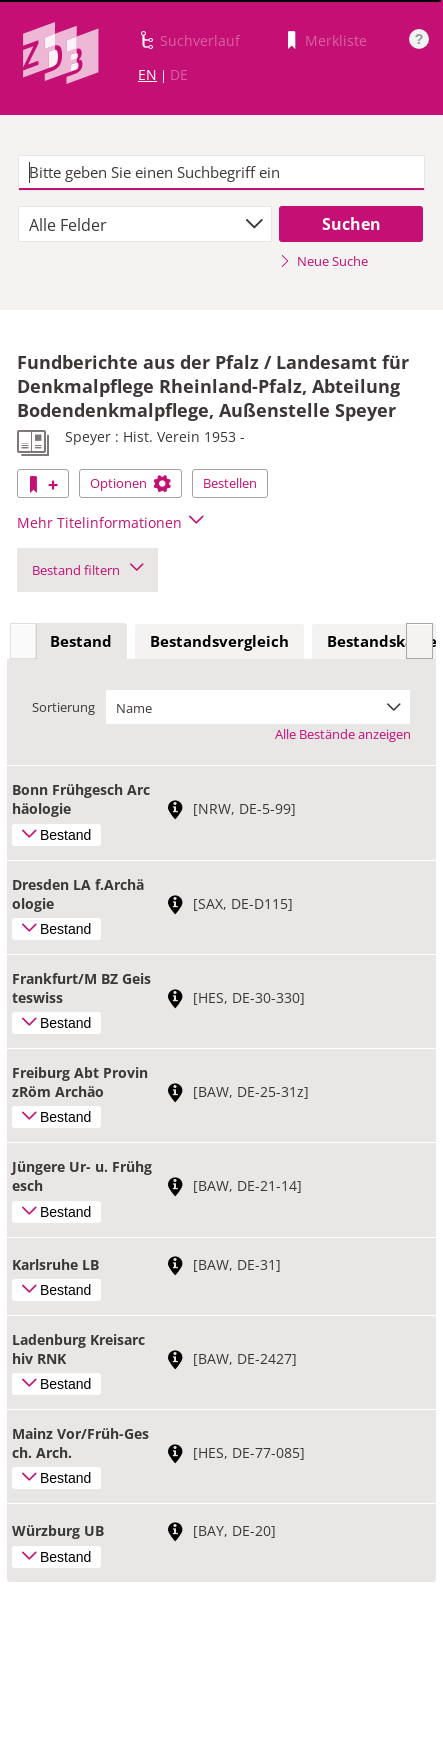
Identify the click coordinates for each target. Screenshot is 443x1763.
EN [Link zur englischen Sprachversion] (147, 74)
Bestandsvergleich (219, 641)
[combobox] (145, 224)
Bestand (81, 641)
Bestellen (230, 483)
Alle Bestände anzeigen (343, 734)
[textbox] (221, 173)
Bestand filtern (87, 570)
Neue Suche (323, 261)
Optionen (130, 483)
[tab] (81, 642)
